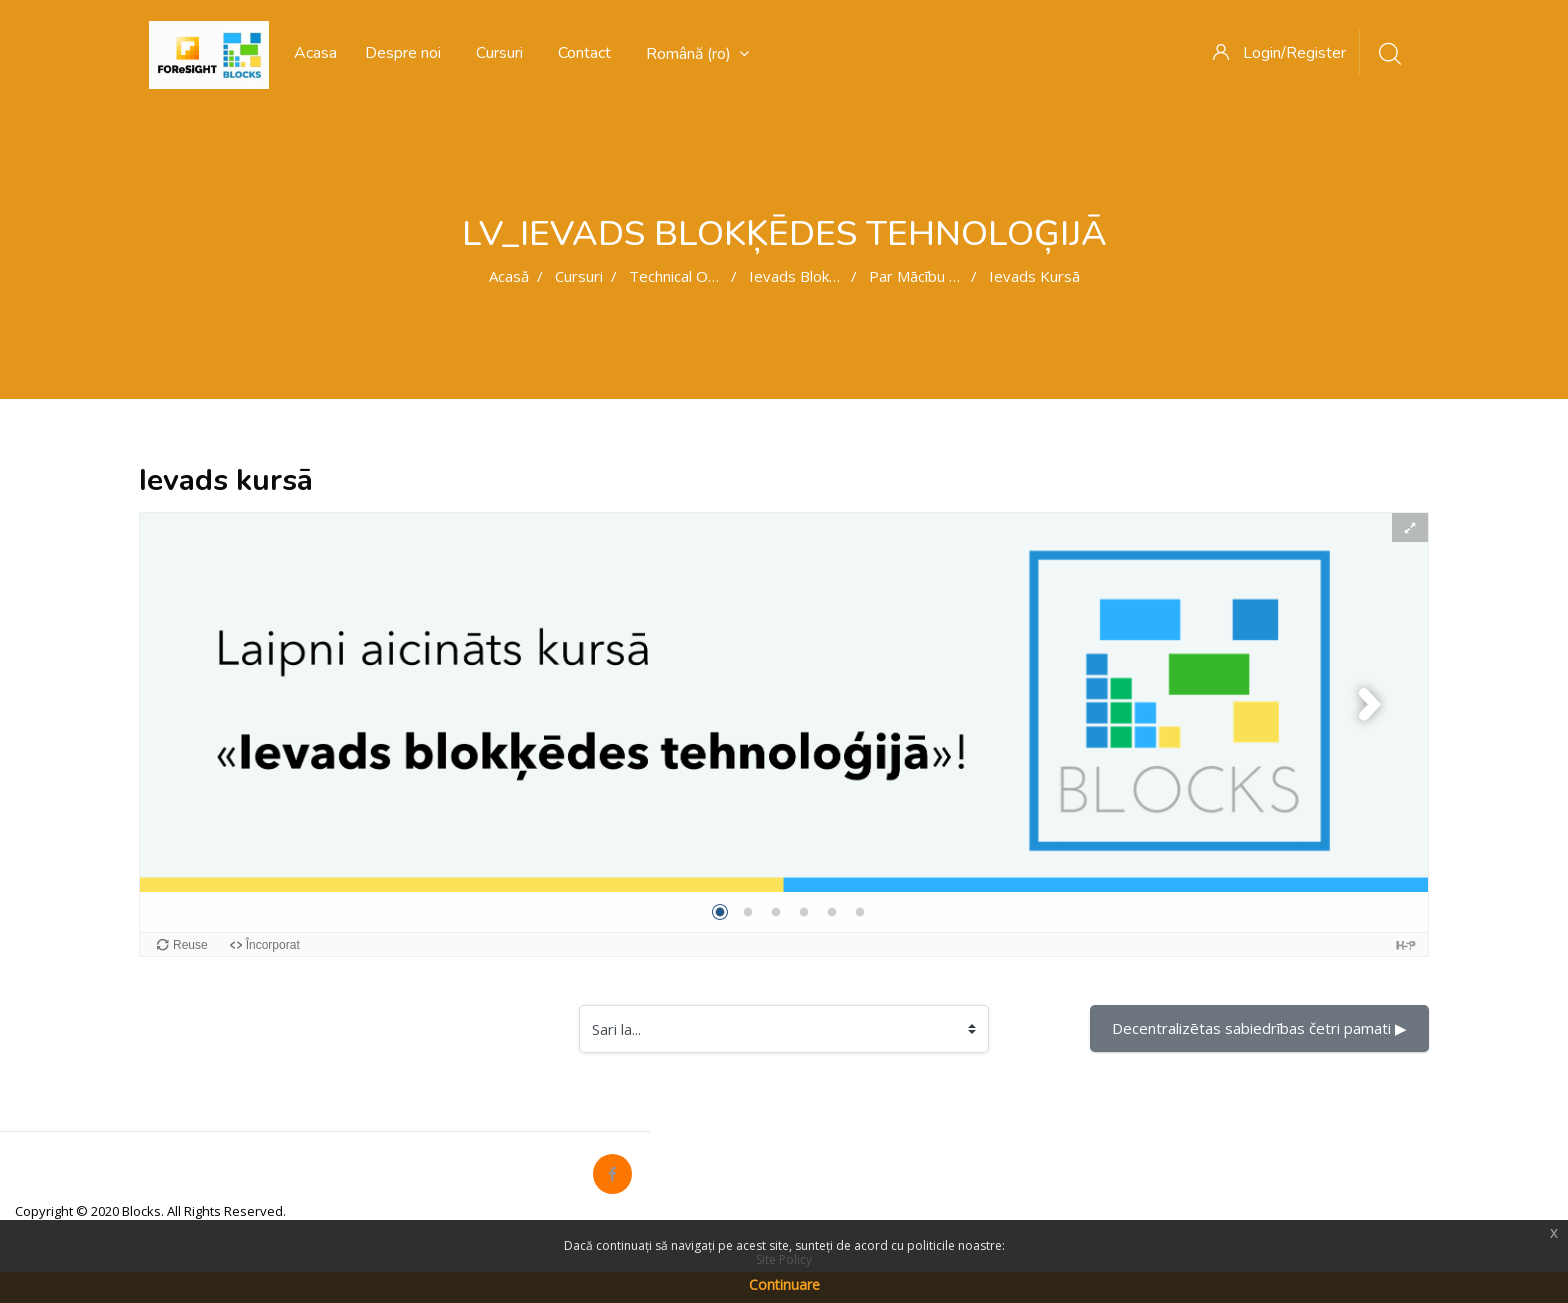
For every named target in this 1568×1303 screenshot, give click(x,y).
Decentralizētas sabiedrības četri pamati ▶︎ (1259, 1028)
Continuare (784, 1284)
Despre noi (403, 53)
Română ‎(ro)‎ (697, 54)
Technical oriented (693, 276)
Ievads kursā (1034, 276)
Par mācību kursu (929, 276)
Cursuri (499, 53)
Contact (584, 53)
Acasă (509, 276)
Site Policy (784, 1259)
